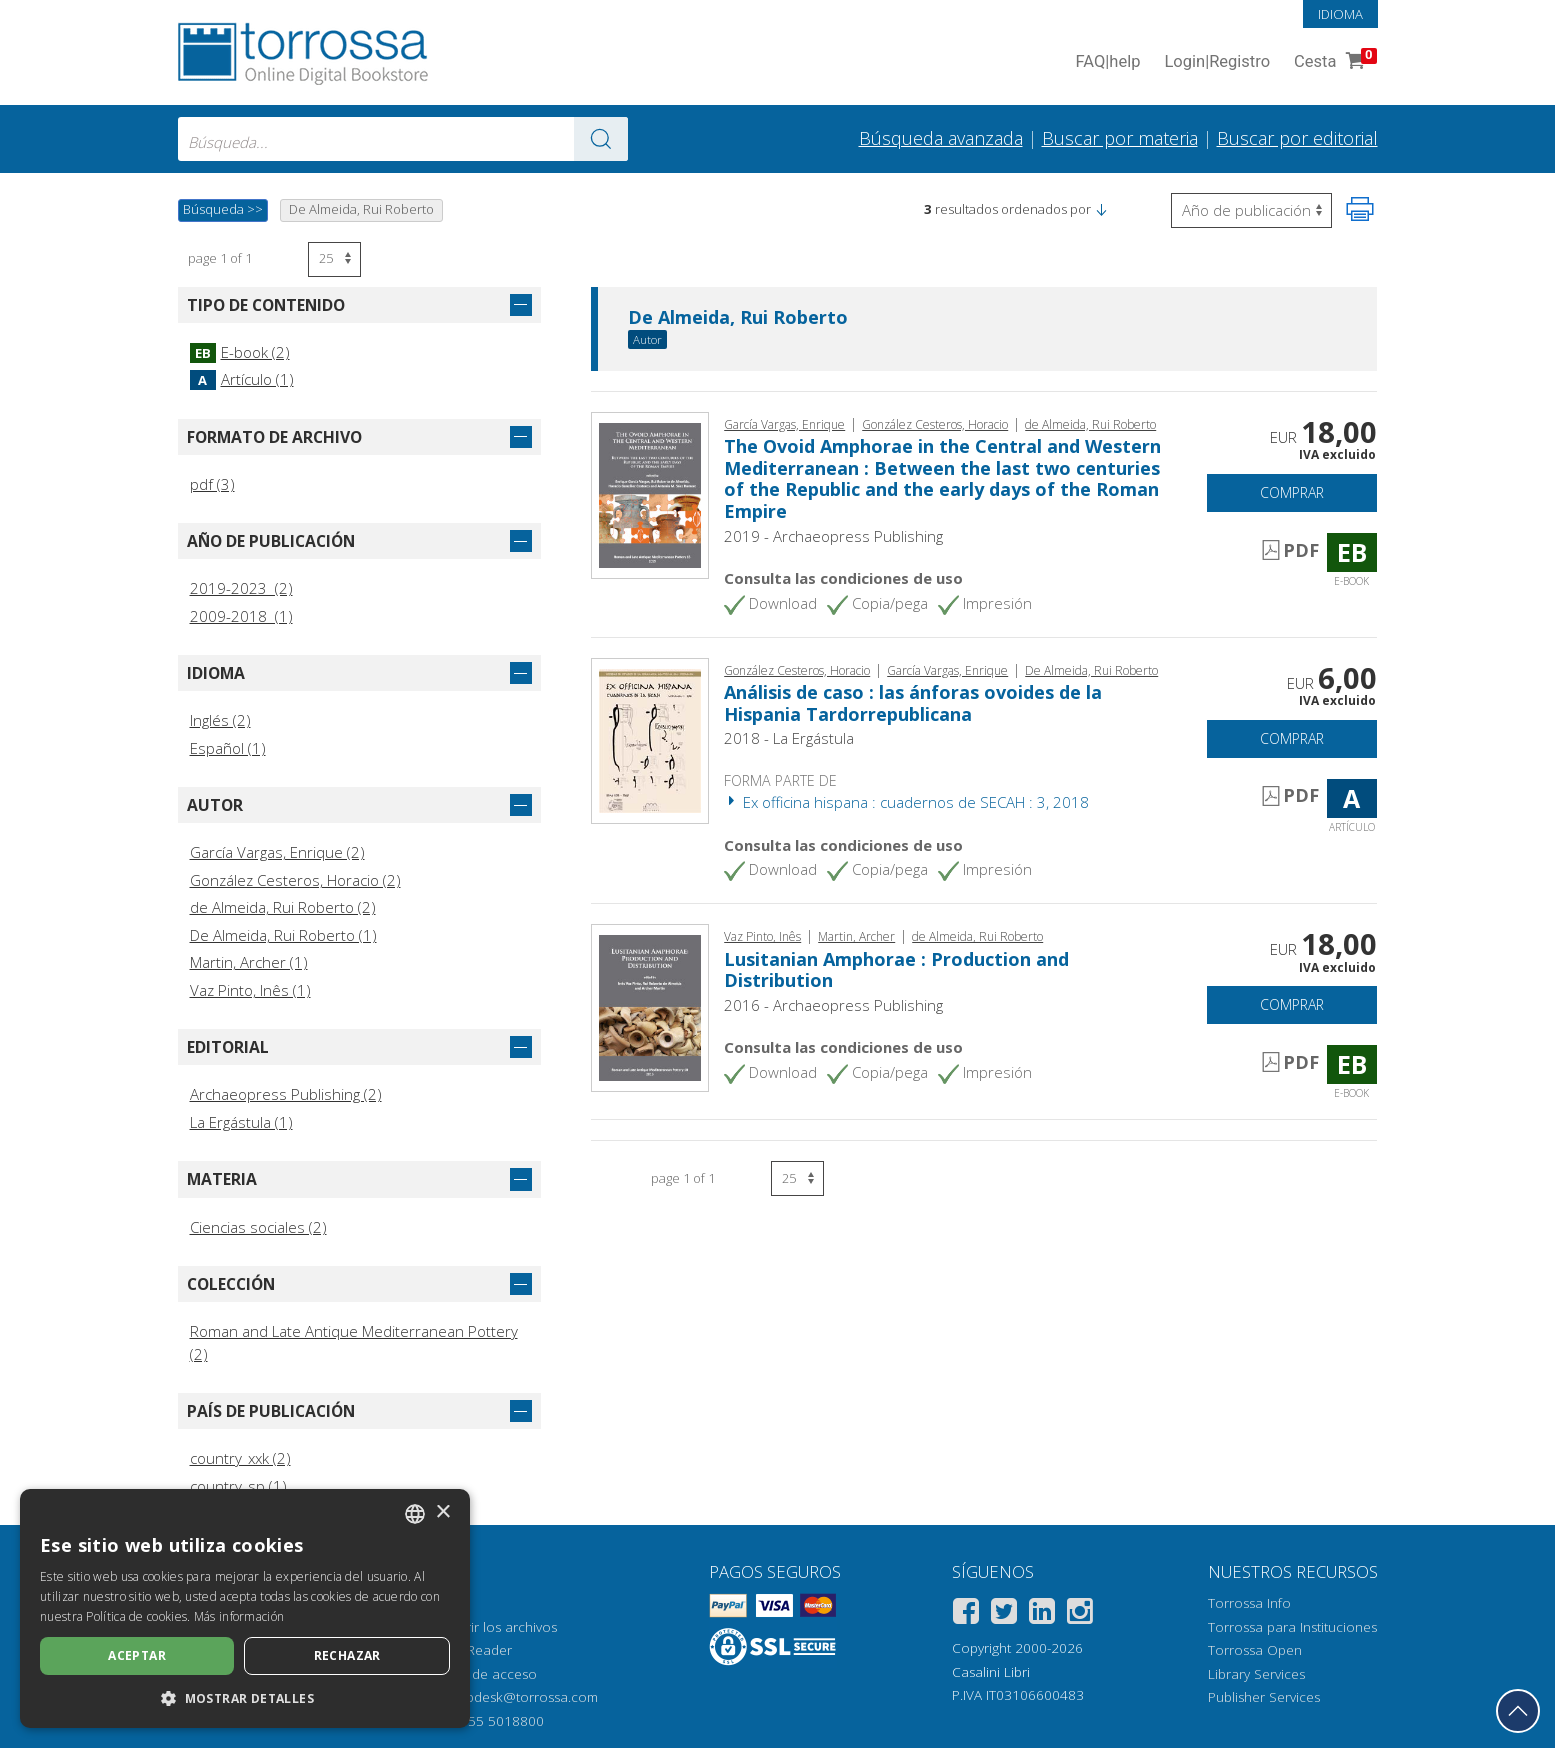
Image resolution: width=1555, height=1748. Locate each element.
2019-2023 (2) (241, 588)
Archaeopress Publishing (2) (286, 1094)
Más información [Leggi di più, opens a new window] (239, 1616)
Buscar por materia (1120, 138)
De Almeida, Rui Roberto (738, 318)
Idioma (1340, 14)
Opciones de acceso (472, 1674)
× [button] (442, 1512)
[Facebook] (966, 1614)
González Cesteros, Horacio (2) (295, 880)
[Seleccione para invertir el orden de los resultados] (1251, 210)
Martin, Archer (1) (249, 962)
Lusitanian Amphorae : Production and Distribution (896, 970)
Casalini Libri (991, 1672)
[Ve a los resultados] (601, 139)
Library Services (1256, 1674)
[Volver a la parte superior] (1518, 1711)
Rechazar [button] (347, 1655)
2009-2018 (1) (241, 616)
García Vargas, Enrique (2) (277, 852)
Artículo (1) (242, 379)
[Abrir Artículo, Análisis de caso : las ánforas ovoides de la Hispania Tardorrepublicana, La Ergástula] (650, 739)
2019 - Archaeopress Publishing (833, 536)
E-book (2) (240, 352)
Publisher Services (1264, 1697)
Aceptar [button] (137, 1655)
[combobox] (403, 139)
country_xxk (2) (240, 1458)
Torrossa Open (1255, 1650)
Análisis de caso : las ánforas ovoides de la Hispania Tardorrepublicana (913, 703)
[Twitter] (1004, 1614)
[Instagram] (1080, 1614)
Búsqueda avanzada (941, 138)
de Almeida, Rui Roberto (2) (283, 907)
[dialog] (245, 1608)
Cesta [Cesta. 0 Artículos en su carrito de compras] (1333, 62)
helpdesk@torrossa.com (522, 1697)
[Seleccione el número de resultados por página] (334, 259)
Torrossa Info (1249, 1603)
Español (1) (228, 748)
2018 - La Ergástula (789, 738)
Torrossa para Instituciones (1292, 1627)
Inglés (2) (220, 720)
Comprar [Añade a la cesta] (1292, 492)
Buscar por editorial (1297, 138)
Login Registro (1217, 62)
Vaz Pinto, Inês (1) (250, 990)
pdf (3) (212, 484)
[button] (1101, 209)
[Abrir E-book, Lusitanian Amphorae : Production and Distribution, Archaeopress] (650, 1006)
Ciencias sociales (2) (258, 1227)
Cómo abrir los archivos (482, 1627)
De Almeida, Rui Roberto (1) (283, 935)
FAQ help (1108, 62)
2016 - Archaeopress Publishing (833, 1005)
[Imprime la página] (1360, 209)
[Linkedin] (1042, 1614)
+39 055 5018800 (488, 1721)
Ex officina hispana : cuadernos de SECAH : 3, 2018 (906, 802)
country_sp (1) (238, 1486)
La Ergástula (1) (241, 1122)
